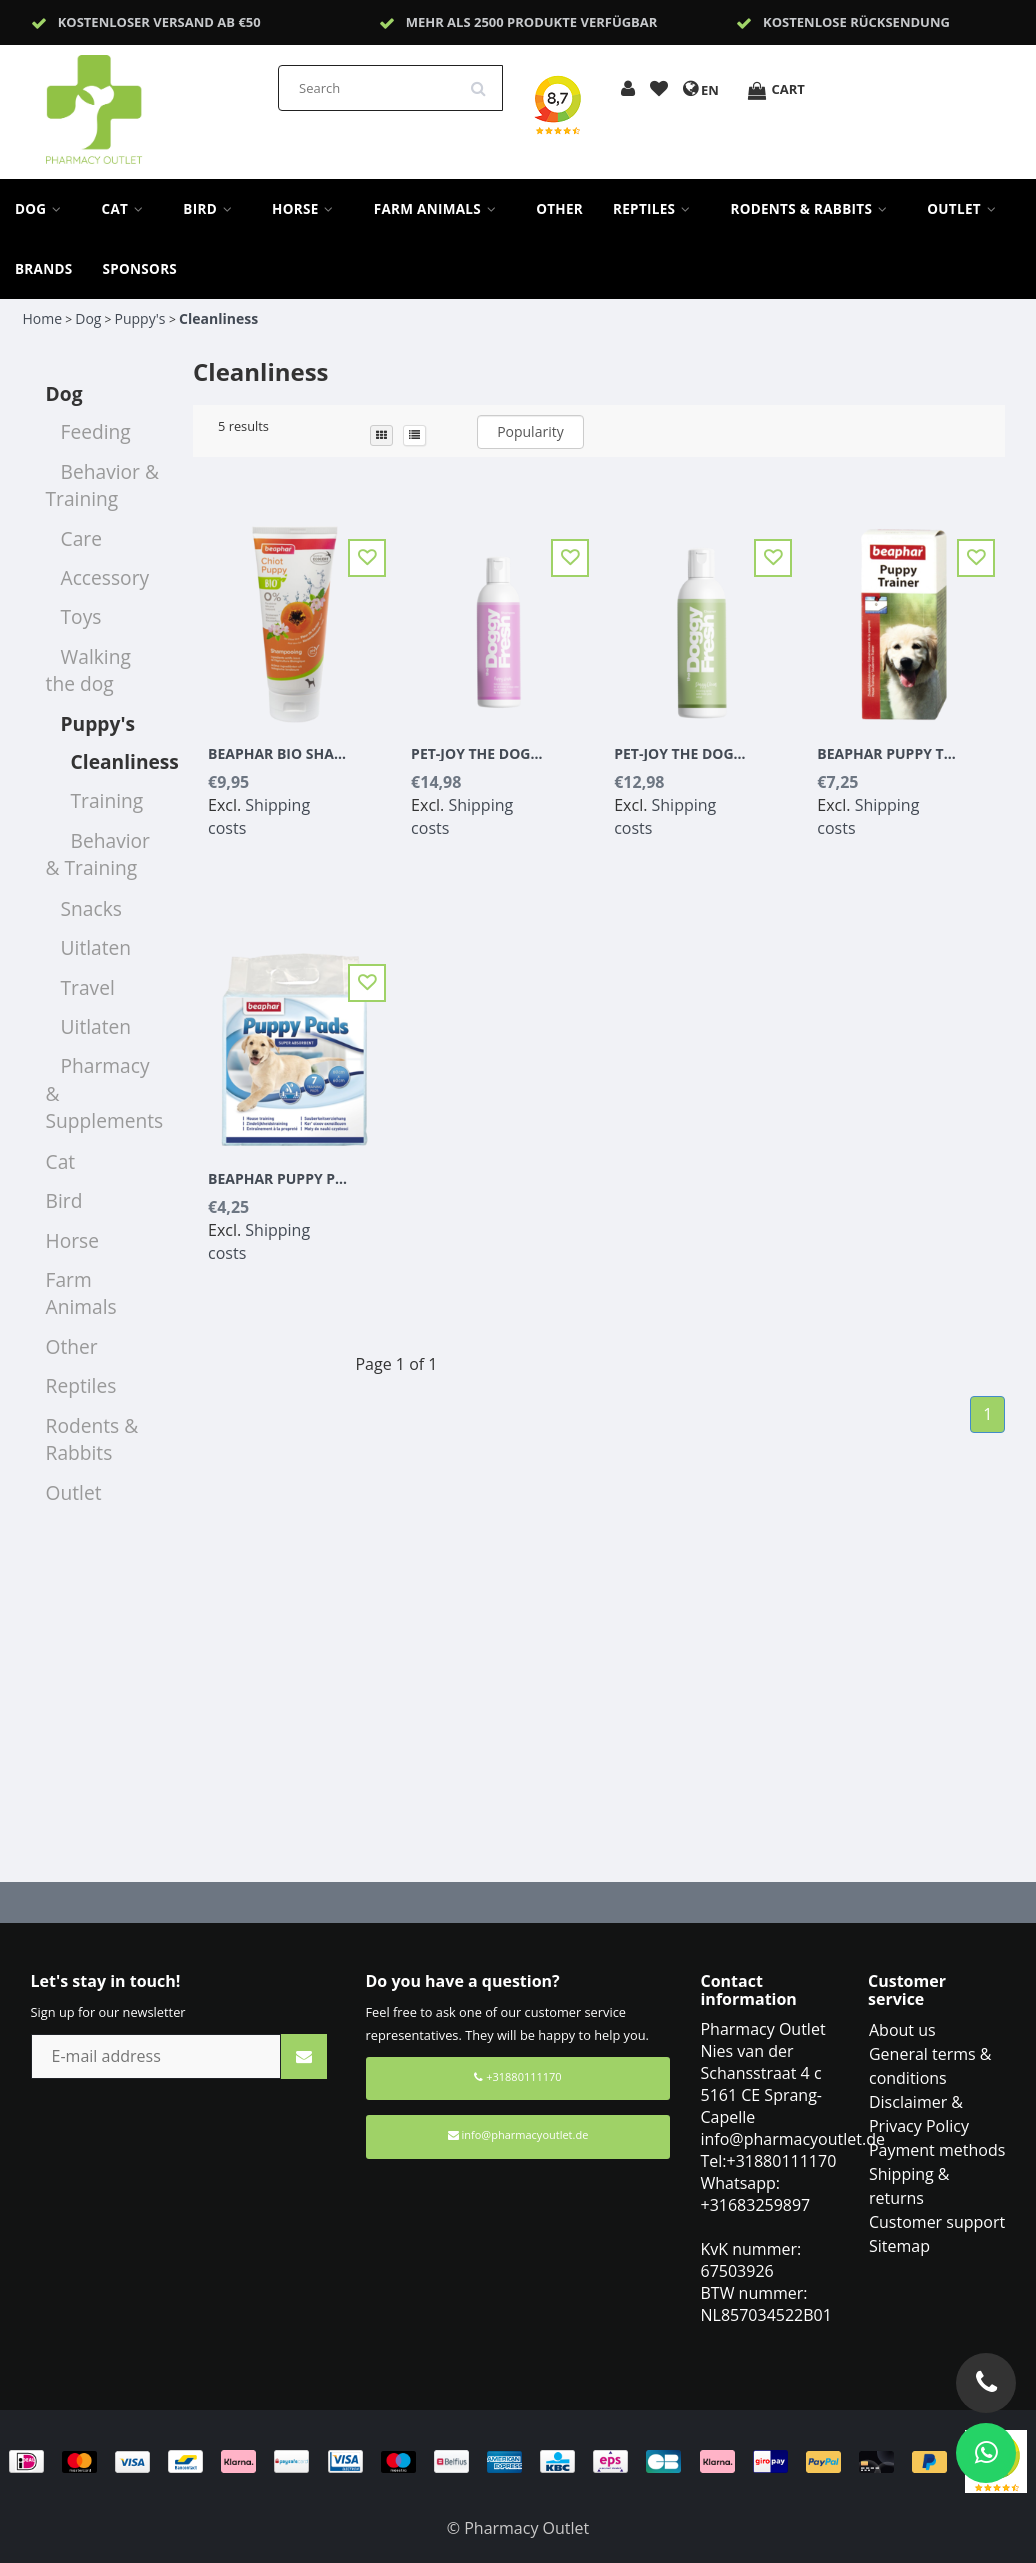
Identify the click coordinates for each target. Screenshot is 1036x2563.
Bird (212, 209)
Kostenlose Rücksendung (856, 22)
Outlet (966, 209)
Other (559, 209)
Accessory (105, 577)
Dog (43, 209)
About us (902, 2030)
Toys (81, 616)
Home (43, 318)
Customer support (937, 2222)
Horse (308, 209)
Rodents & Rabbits (813, 209)
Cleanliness (218, 318)
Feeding (96, 431)
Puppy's (142, 318)
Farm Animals (440, 209)
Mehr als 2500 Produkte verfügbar (532, 22)
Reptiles (656, 209)
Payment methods (937, 2150)
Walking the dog (88, 670)
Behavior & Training (102, 485)
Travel (88, 987)
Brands (44, 269)
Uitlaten (96, 947)
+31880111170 (517, 2076)
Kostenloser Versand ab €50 (159, 22)
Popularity (530, 431)
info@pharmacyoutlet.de (518, 2134)
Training (107, 800)
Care (81, 538)
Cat (128, 209)
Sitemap (899, 2246)
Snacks (91, 908)
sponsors (140, 269)
